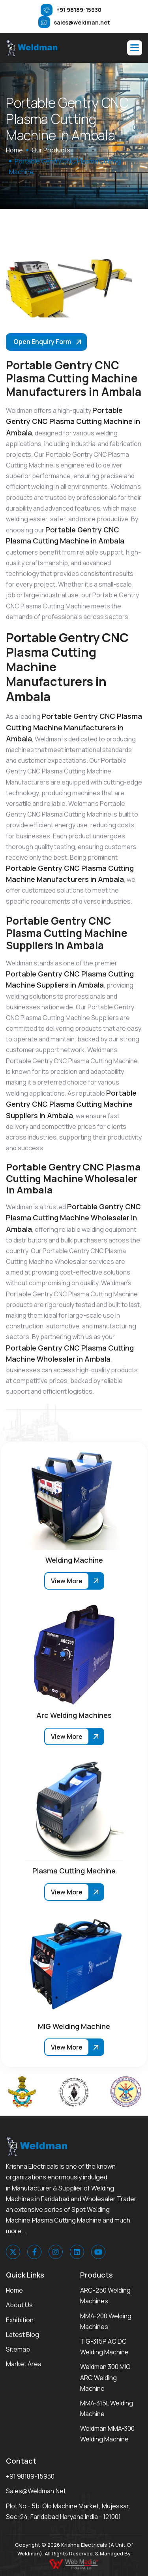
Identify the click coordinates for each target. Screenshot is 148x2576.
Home (14, 2290)
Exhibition (20, 2320)
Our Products (51, 150)
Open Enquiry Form (42, 341)
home (14, 150)
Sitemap (18, 2349)
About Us (19, 2305)
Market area (23, 2363)
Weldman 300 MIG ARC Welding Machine (105, 2377)
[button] (134, 47)
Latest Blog (22, 2334)
